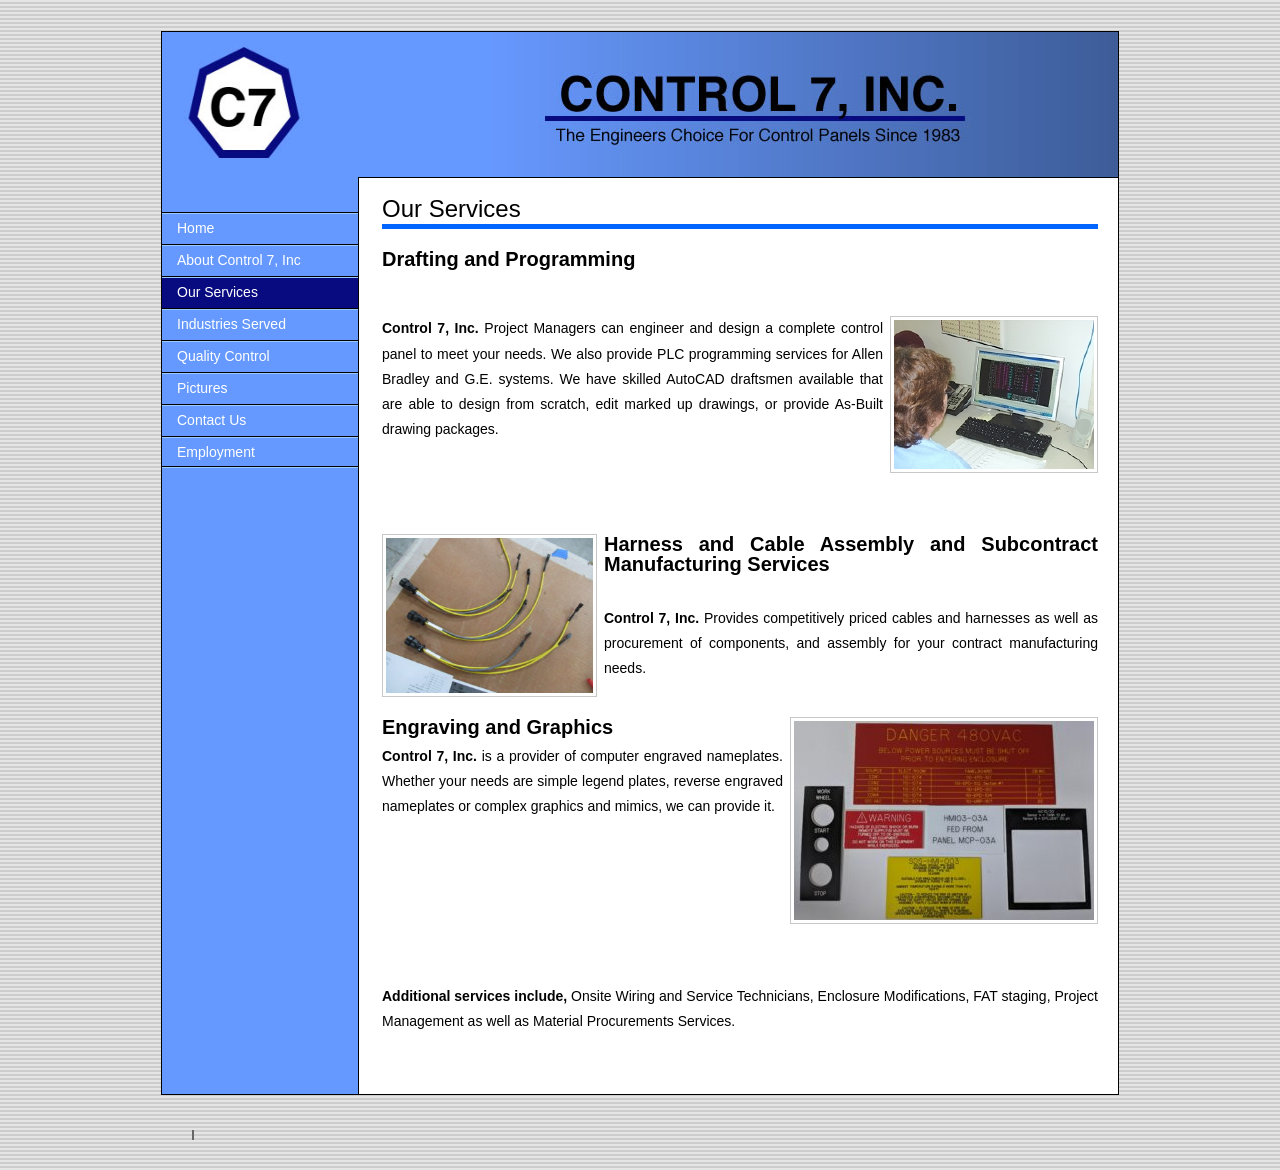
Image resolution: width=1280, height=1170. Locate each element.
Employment (216, 452)
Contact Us (211, 420)
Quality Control (223, 356)
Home (195, 228)
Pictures (202, 388)
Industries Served (231, 324)
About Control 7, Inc (239, 260)
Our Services (217, 292)
